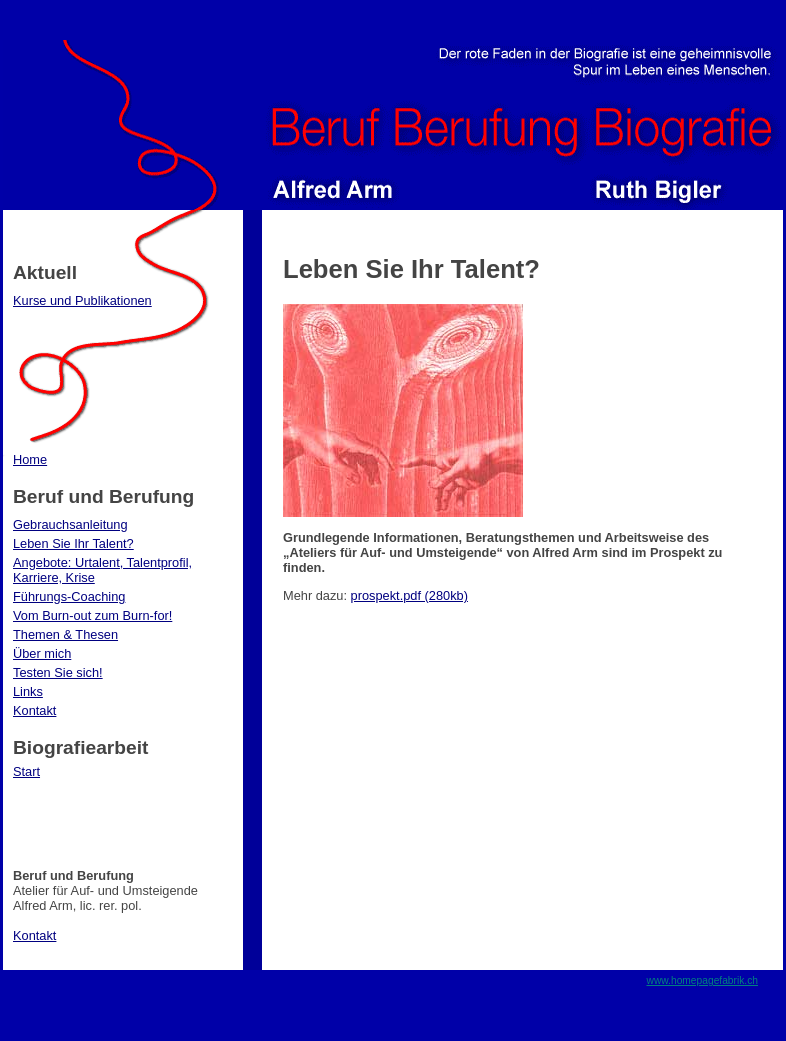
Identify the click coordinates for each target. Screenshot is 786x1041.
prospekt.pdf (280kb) (409, 595)
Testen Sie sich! (58, 672)
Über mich (42, 653)
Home (30, 459)
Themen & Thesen (65, 634)
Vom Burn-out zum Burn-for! (92, 615)
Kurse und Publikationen (82, 300)
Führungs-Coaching (69, 596)
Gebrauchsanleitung (70, 524)
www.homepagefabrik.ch (703, 980)
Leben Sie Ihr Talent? (73, 543)
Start (26, 771)
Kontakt (34, 710)
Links (28, 691)
